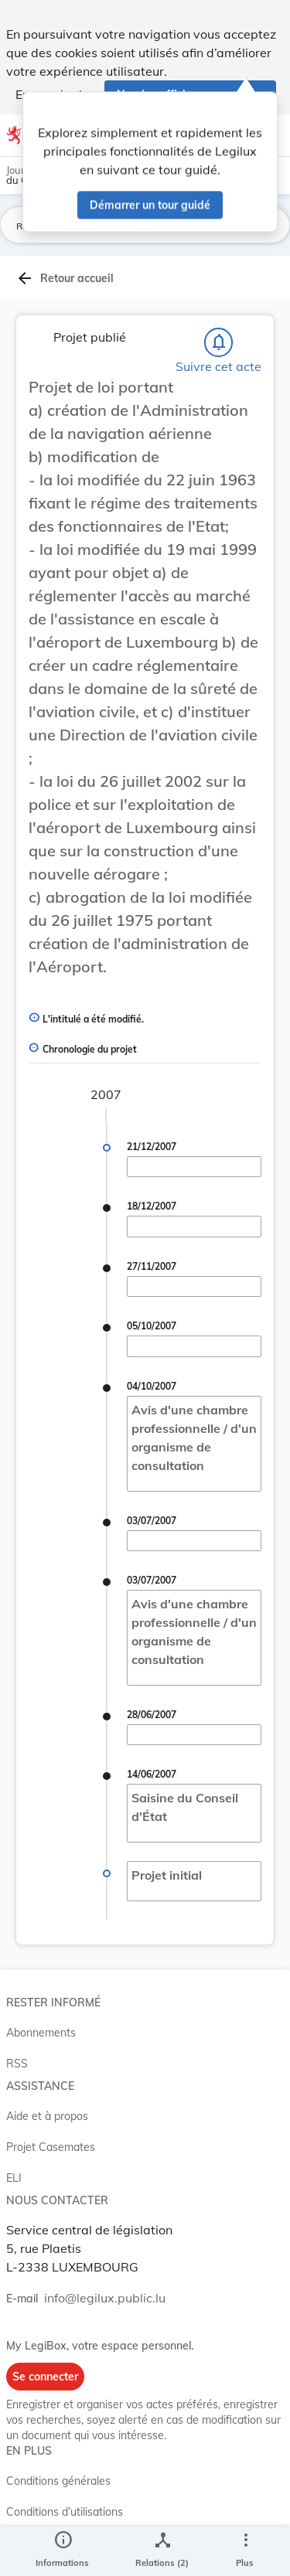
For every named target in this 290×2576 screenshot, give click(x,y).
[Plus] (245, 2551)
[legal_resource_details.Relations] (162, 2551)
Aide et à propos (47, 2116)
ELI (14, 2178)
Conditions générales (58, 2481)
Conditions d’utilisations (64, 2512)
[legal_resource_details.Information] (62, 2551)
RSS (17, 2064)
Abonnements (41, 2033)
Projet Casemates (50, 2147)
